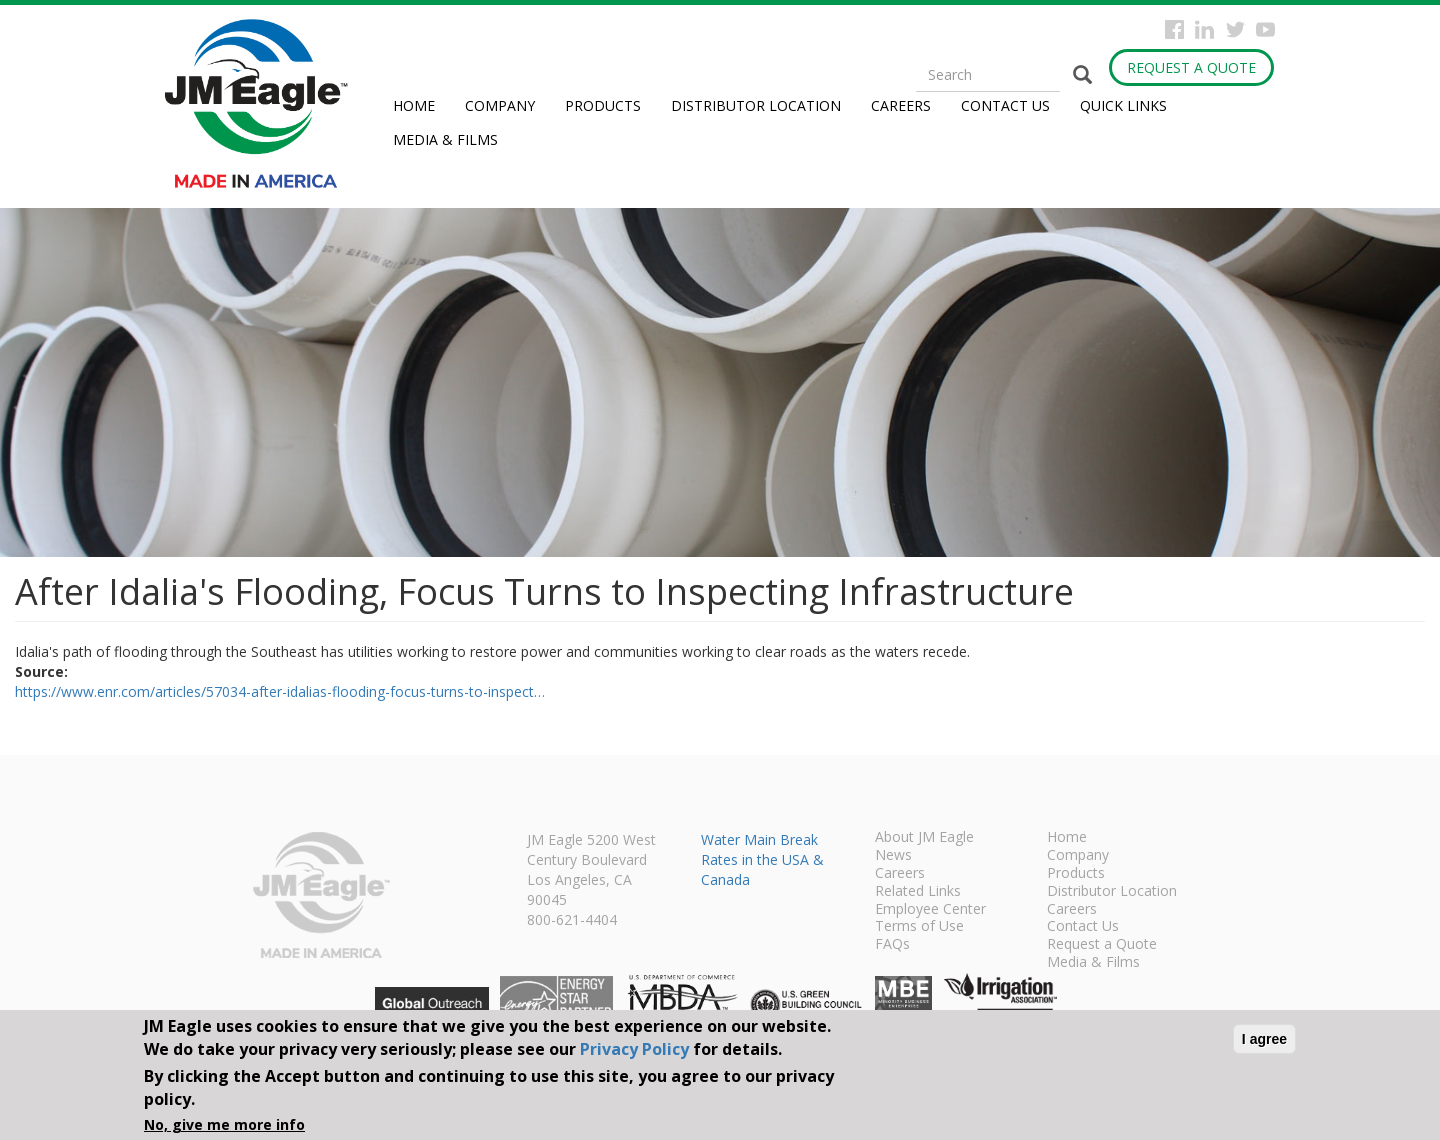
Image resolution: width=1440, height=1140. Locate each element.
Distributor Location (756, 105)
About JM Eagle (924, 838)
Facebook (1174, 29)
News (893, 856)
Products (603, 105)
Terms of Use (919, 927)
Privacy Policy (634, 1049)
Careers (901, 105)
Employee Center (930, 910)
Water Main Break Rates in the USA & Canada (762, 859)
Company (500, 105)
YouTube (1265, 29)
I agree (1264, 1039)
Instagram (1204, 29)
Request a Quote (1191, 67)
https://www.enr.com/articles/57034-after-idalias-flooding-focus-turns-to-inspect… (280, 691)
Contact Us (1005, 105)
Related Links (918, 892)
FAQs (892, 945)
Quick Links (1123, 105)
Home (414, 105)
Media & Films (445, 139)
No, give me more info (224, 1124)
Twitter (1235, 29)
